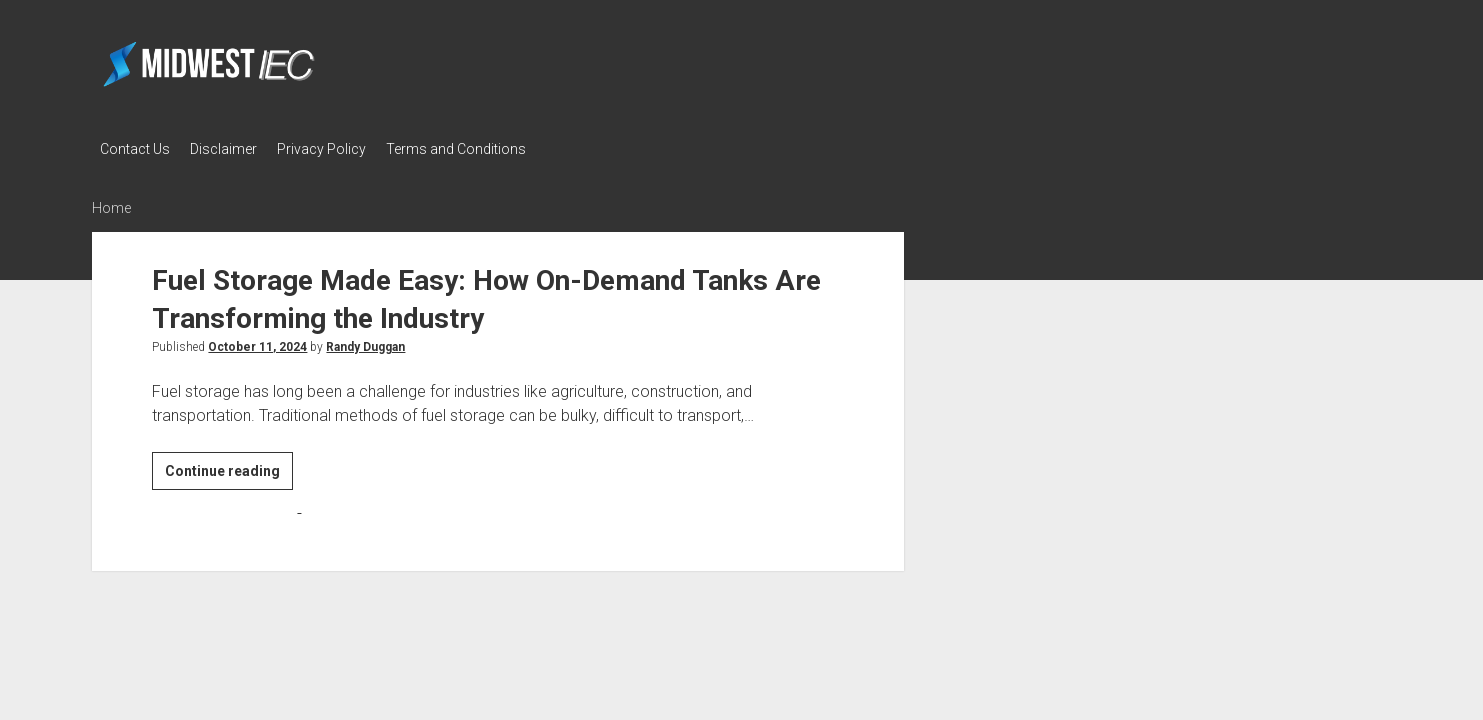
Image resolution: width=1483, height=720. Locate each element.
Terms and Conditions (474, 149)
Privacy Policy (333, 149)
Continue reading (229, 471)
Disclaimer (229, 149)
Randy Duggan (365, 344)
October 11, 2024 (257, 344)
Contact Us (135, 149)
